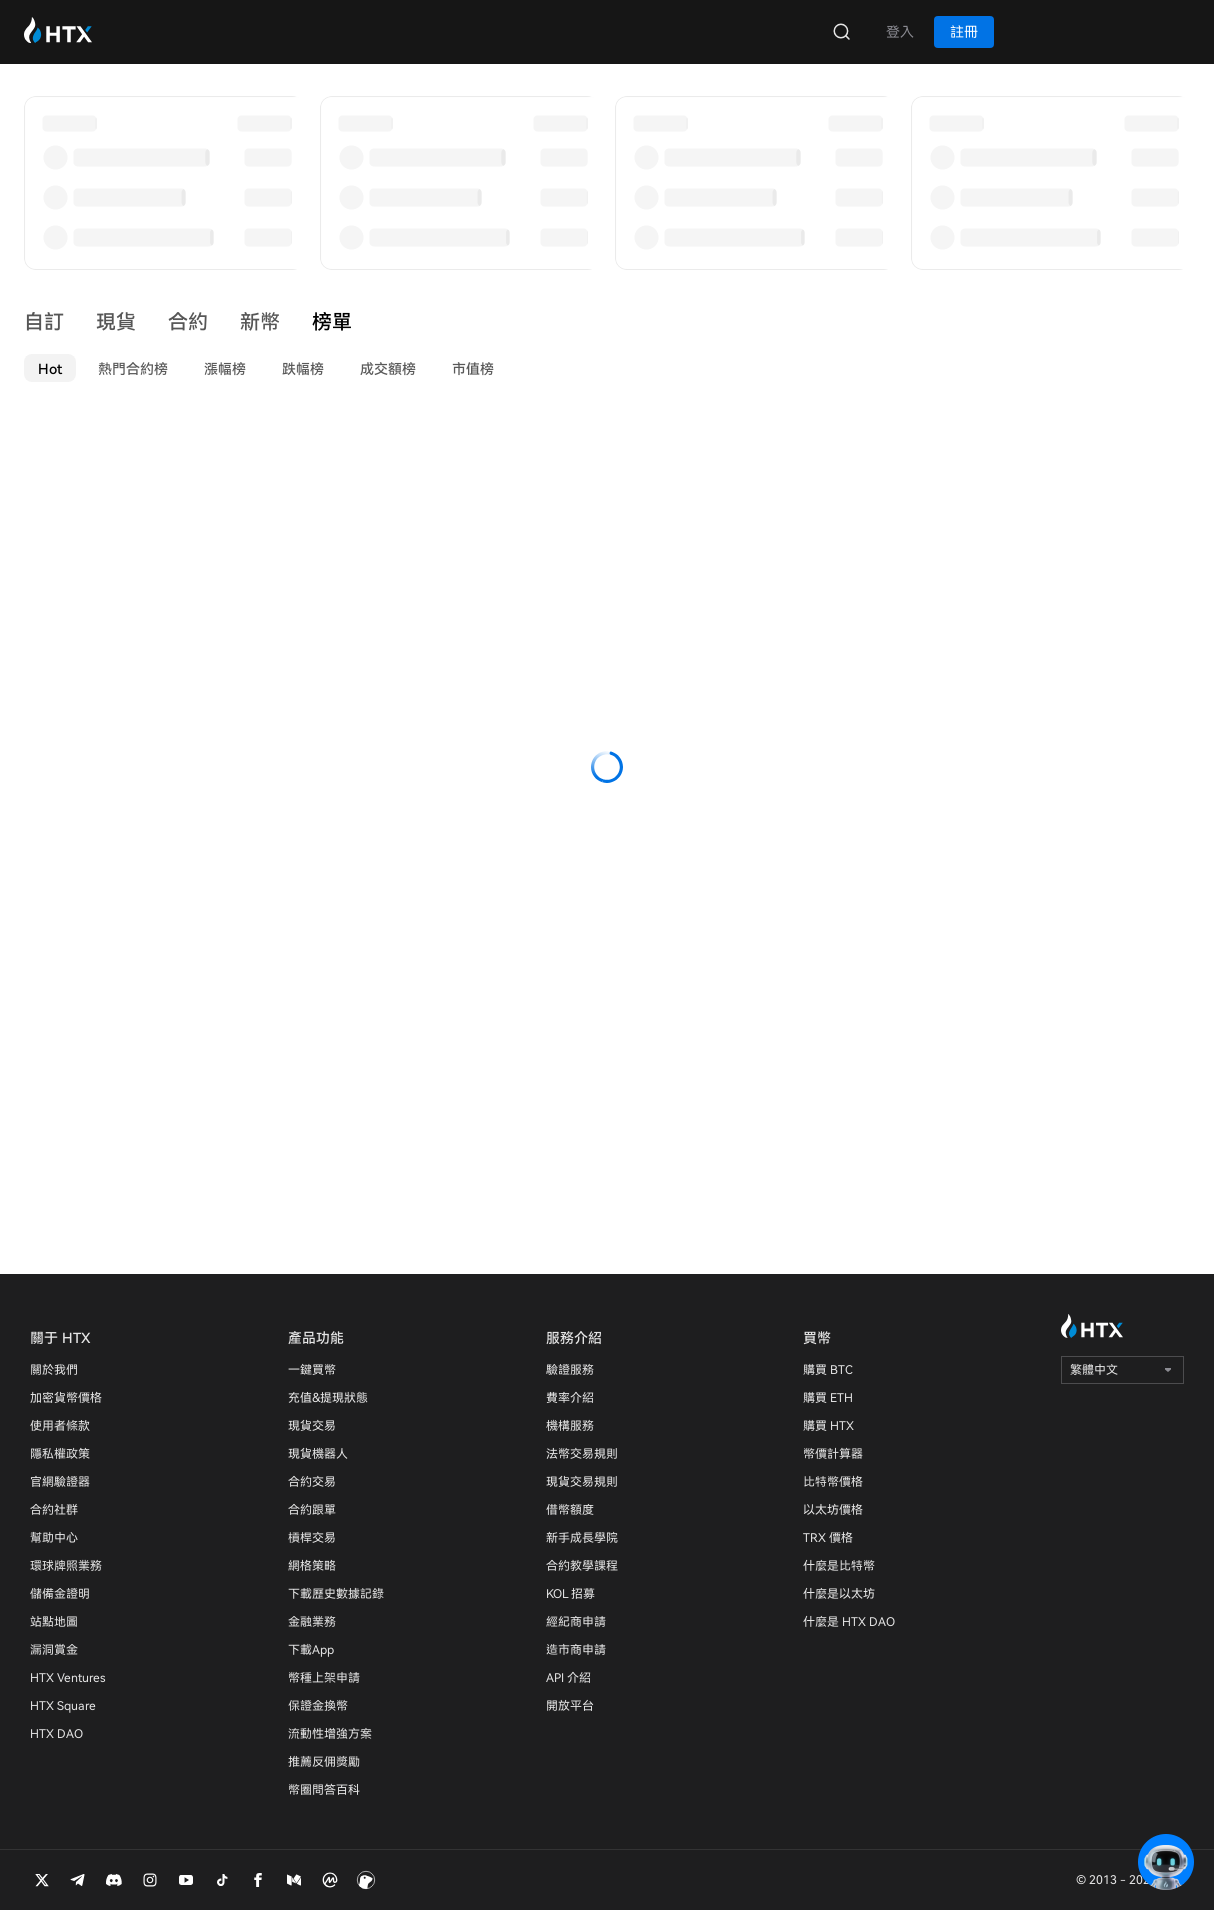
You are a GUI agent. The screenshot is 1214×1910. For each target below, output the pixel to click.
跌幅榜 (303, 369)
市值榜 (473, 369)
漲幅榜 (225, 369)
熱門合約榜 (133, 369)
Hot (50, 369)
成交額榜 (388, 369)
